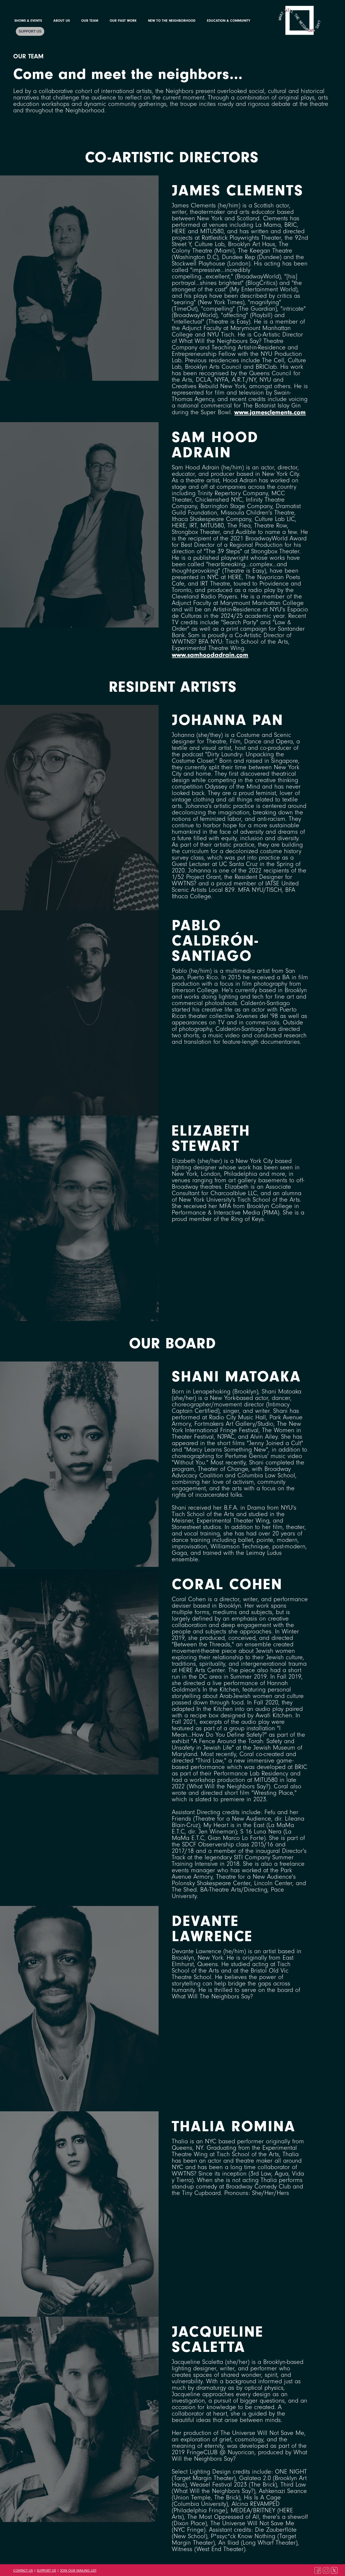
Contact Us (23, 2570)
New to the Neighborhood (172, 20)
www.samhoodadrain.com (210, 655)
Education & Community (228, 20)
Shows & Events (28, 20)
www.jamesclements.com (270, 412)
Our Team (89, 20)
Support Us (29, 31)
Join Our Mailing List (78, 2570)
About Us (61, 20)
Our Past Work (123, 20)
